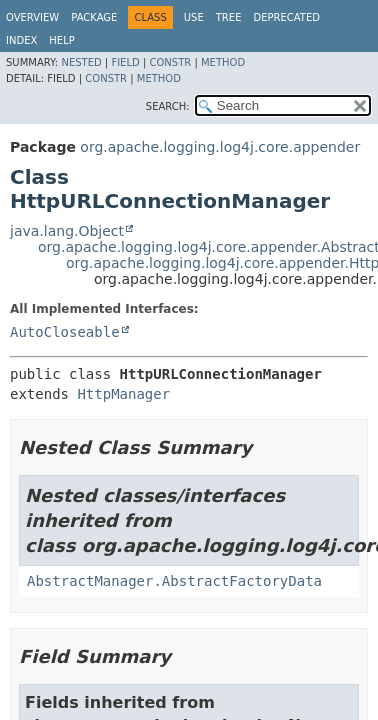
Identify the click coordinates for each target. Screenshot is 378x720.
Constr (170, 62)
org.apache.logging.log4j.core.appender (220, 147)
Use (194, 17)
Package (94, 17)
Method (223, 62)
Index (21, 40)
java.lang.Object (67, 231)
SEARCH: (168, 106)
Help (61, 40)
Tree (229, 17)
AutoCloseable (65, 332)
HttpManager (123, 394)
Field (125, 62)
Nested (81, 62)
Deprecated (286, 17)
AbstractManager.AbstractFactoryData (174, 581)
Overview (32, 17)
